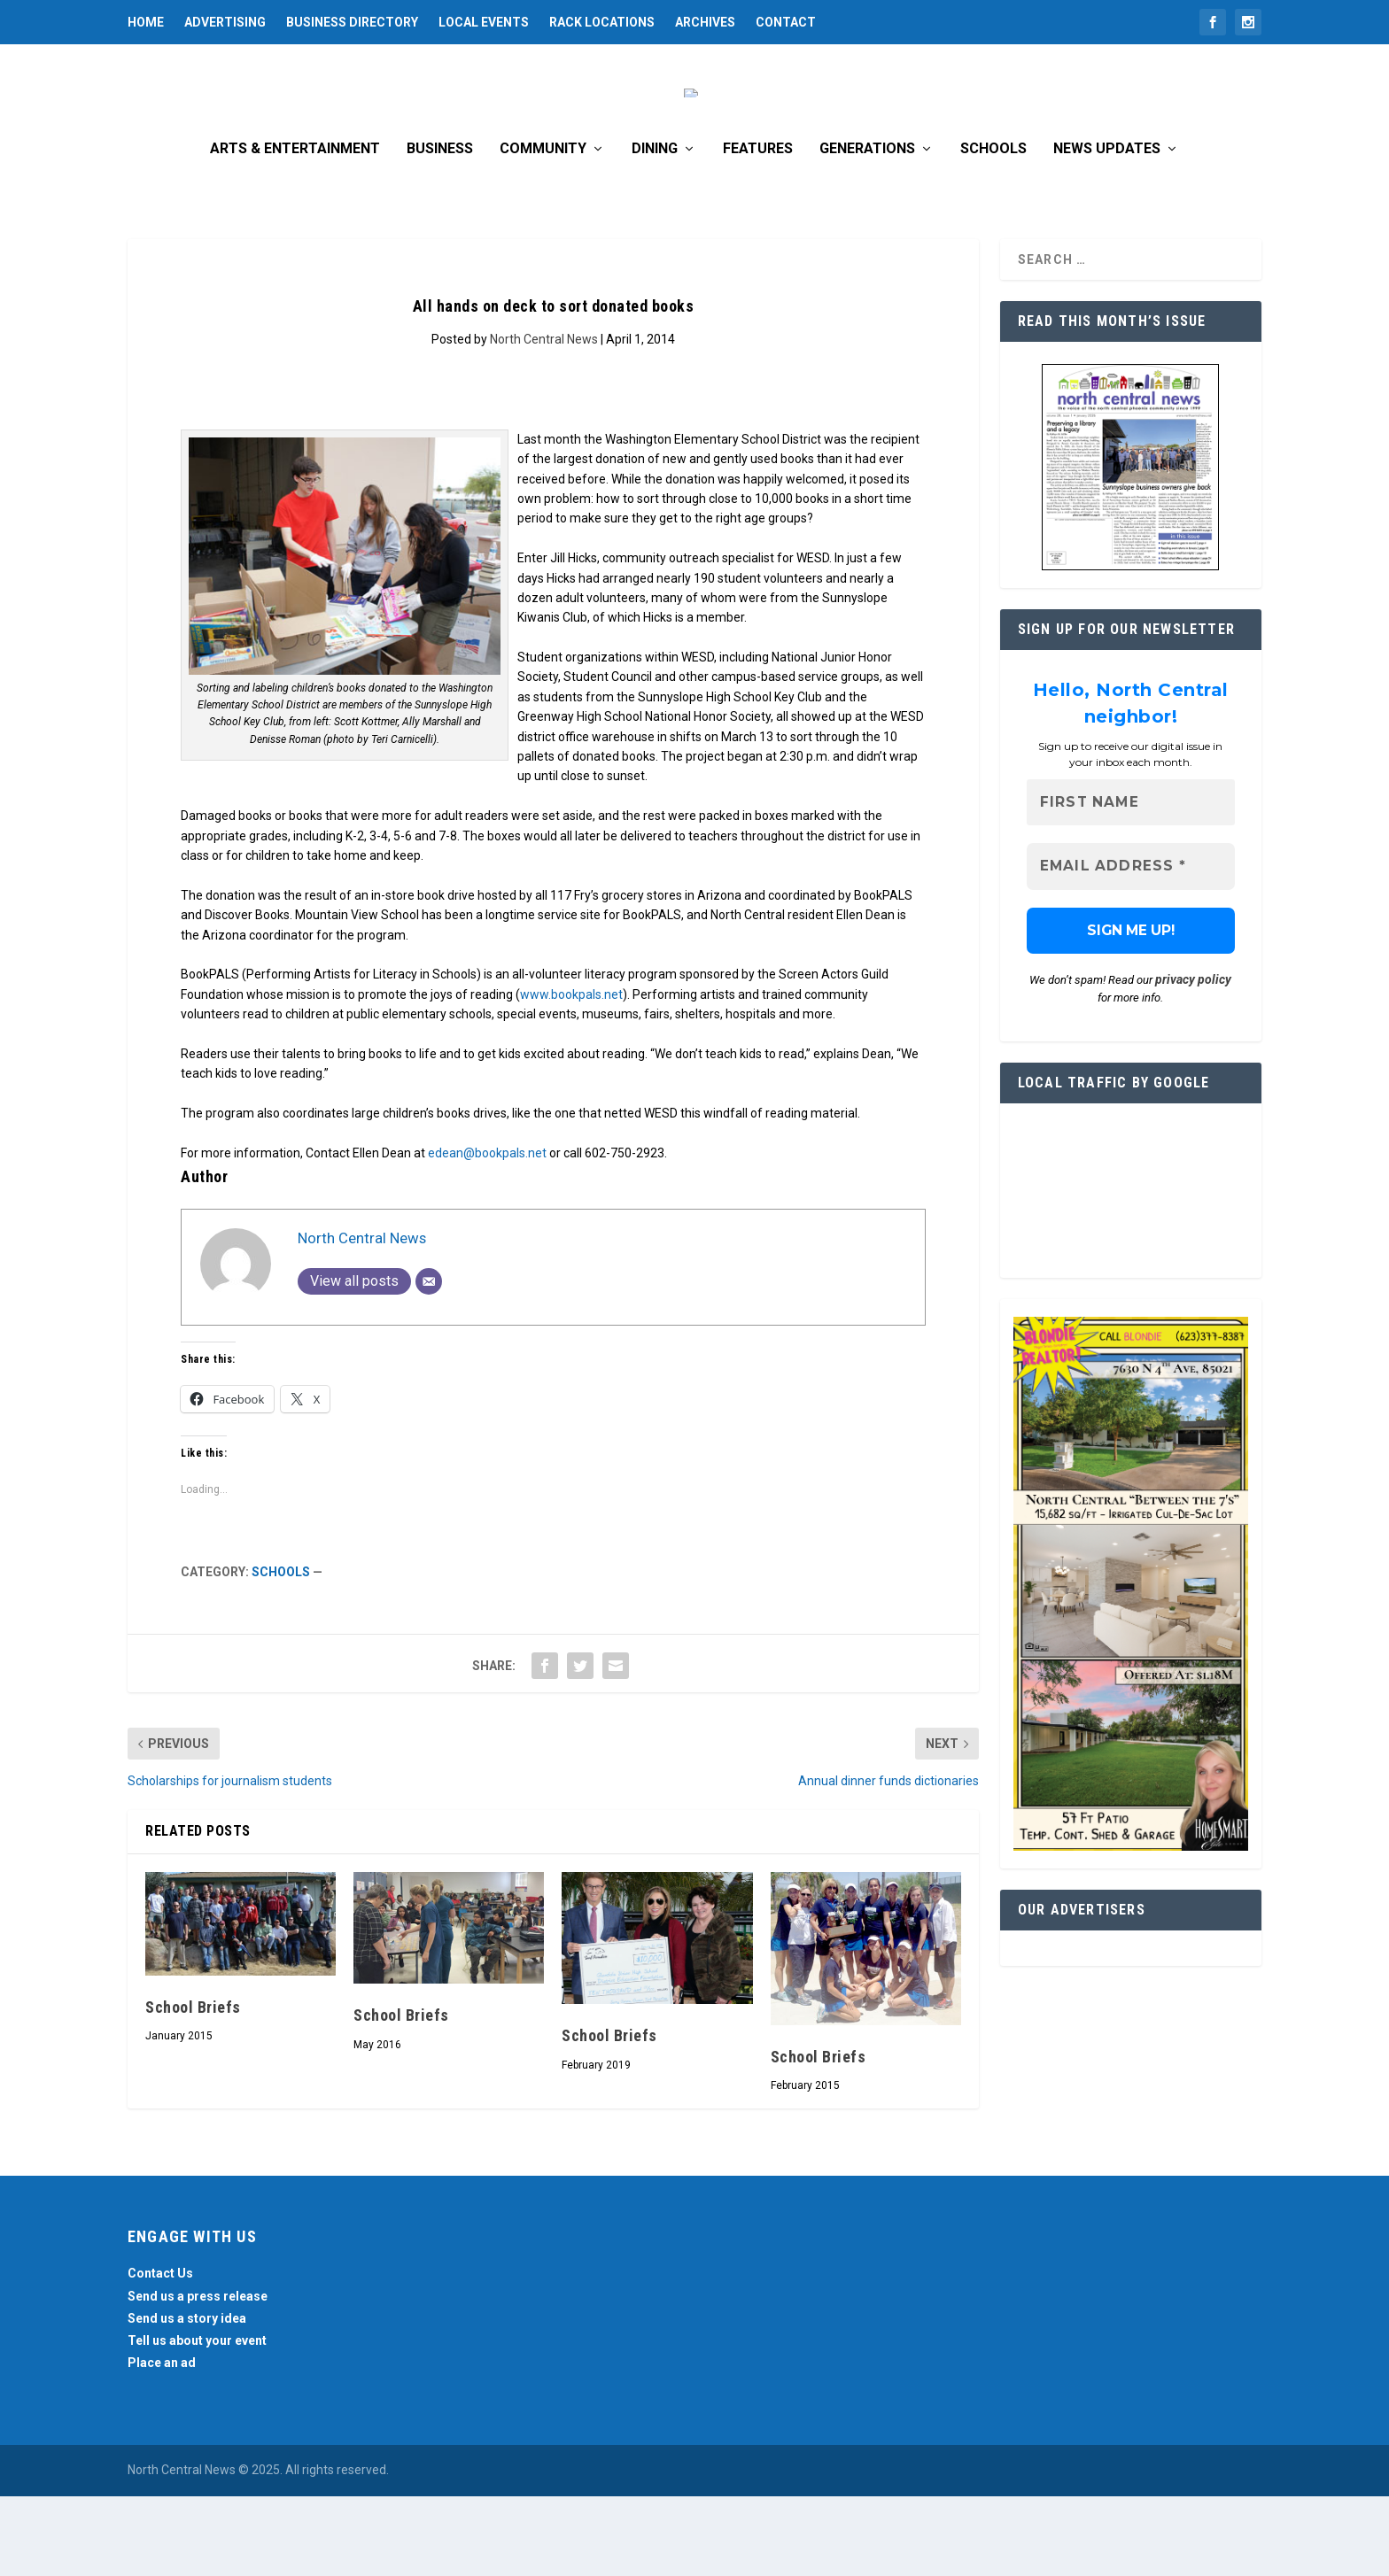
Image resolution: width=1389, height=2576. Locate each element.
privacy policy (1193, 1060)
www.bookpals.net (571, 1074)
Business (440, 228)
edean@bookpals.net (487, 1233)
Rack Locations (602, 22)
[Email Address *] (1131, 947)
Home (146, 22)
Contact (786, 22)
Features (758, 228)
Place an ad (162, 2442)
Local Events (483, 22)
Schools (993, 228)
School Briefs (193, 2086)
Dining (655, 228)
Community (543, 228)
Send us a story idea (187, 2398)
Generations (867, 228)
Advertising (225, 22)
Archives (705, 22)
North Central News (544, 419)
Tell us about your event (197, 2420)
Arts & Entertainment (295, 228)
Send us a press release (198, 2376)
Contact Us (160, 2353)
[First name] (1131, 882)
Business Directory (352, 22)
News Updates (1106, 228)
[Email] (428, 1361)
